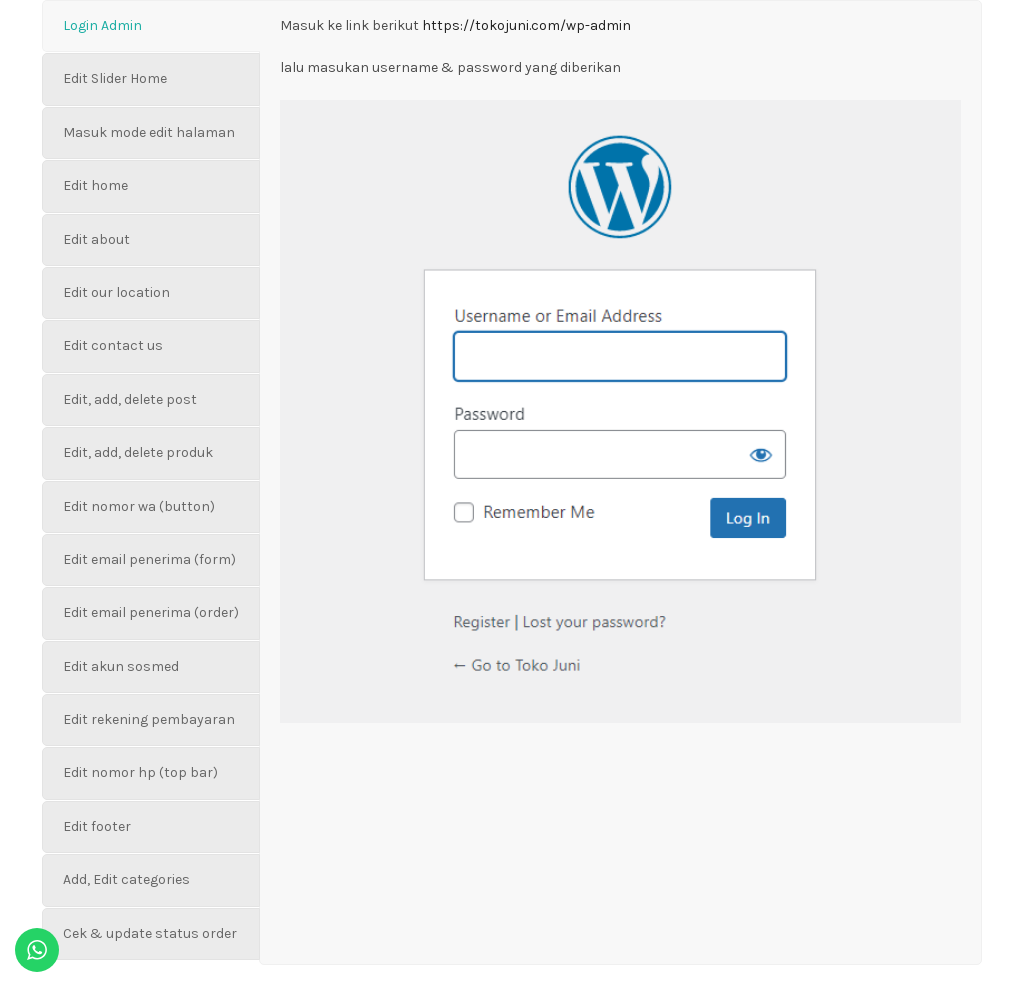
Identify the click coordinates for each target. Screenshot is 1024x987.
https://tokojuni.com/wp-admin (526, 25)
